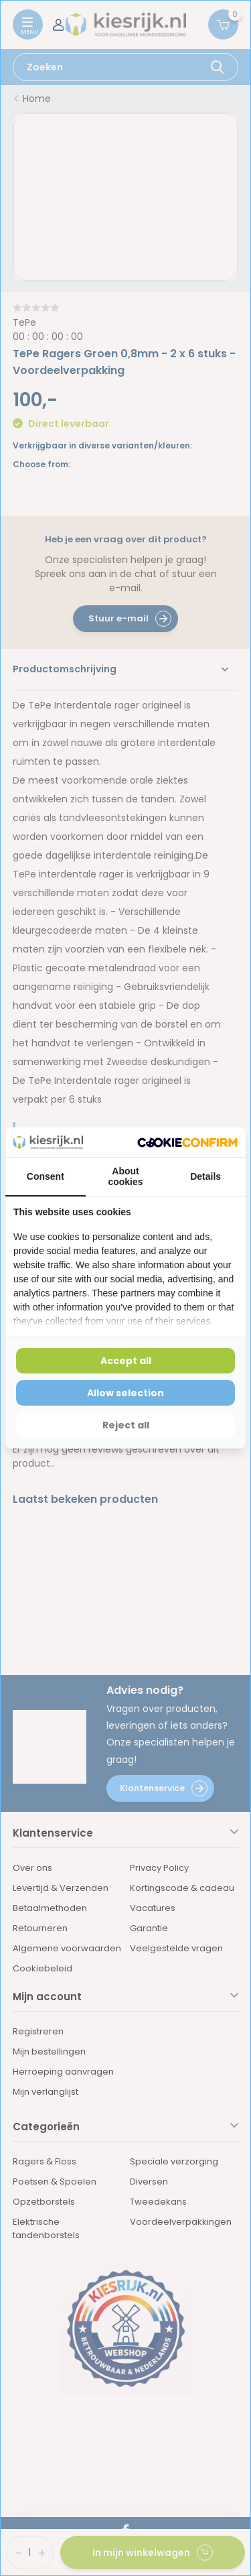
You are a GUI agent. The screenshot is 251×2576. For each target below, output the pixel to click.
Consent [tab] (45, 1176)
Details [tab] (205, 1176)
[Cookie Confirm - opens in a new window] (187, 1142)
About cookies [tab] (125, 1176)
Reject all (125, 1425)
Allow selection (125, 1393)
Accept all (125, 1360)
